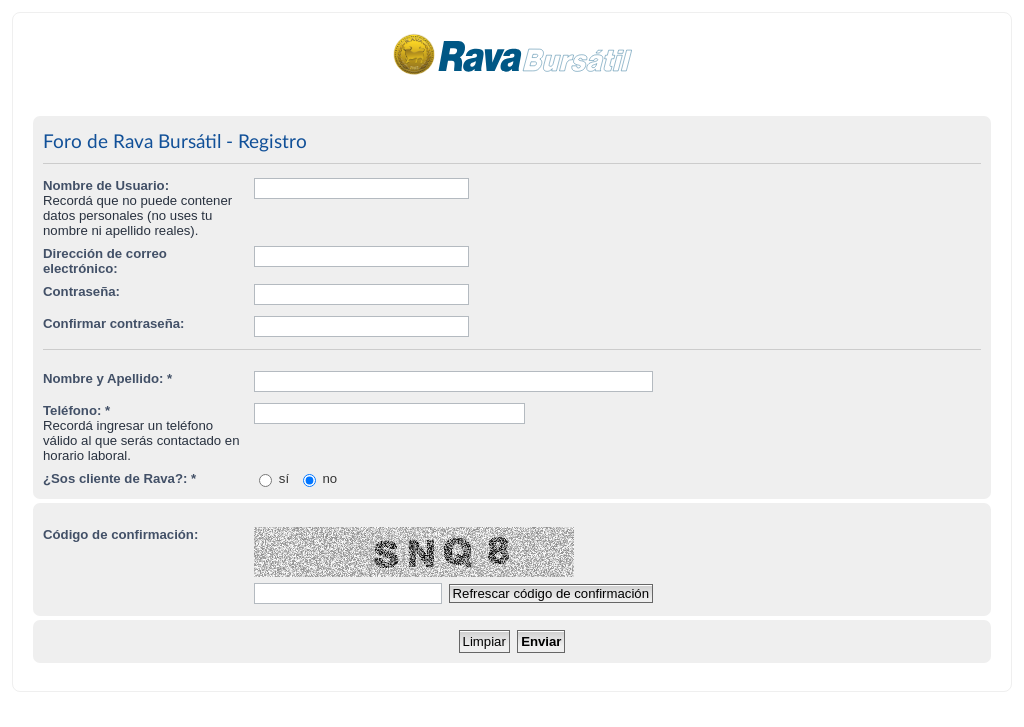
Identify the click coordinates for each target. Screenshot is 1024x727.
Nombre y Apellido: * (107, 378)
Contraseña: (81, 291)
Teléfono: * (76, 410)
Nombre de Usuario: (106, 185)
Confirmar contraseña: (113, 323)
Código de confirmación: (120, 534)
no (320, 478)
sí (274, 478)
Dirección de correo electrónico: (105, 261)
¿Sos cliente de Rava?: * (119, 478)
